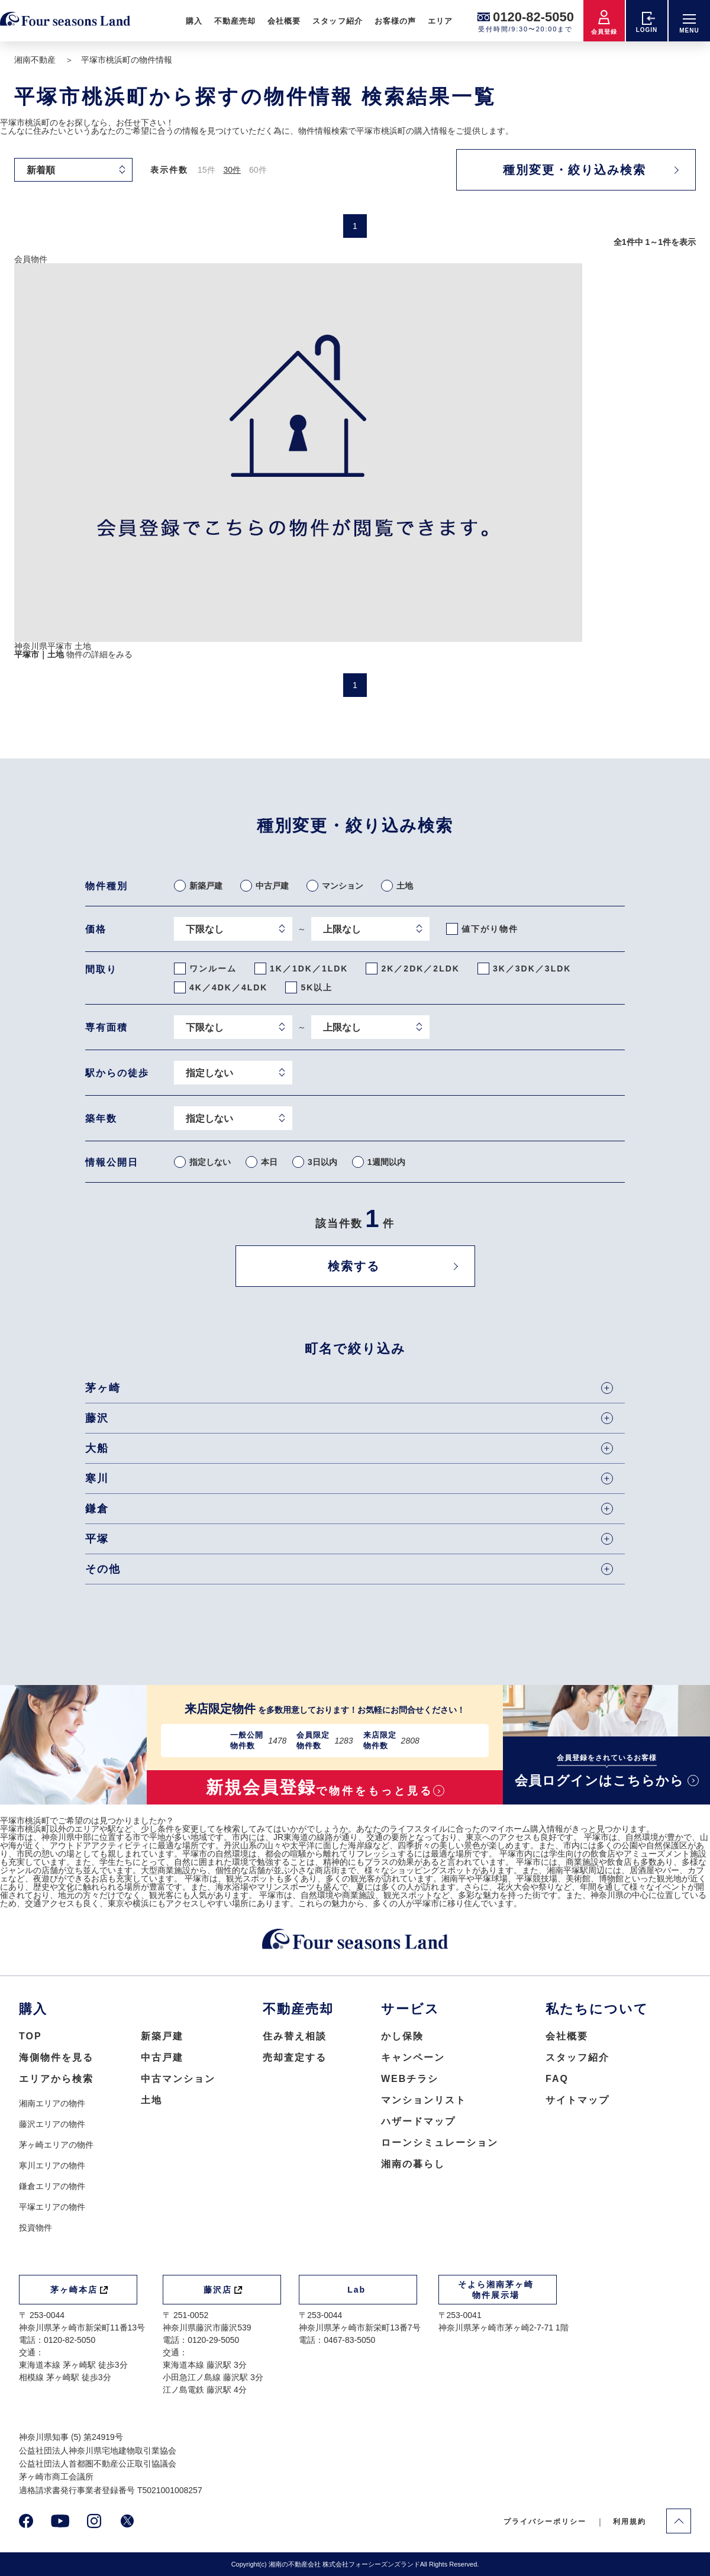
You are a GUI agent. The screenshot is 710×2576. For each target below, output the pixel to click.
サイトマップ (577, 2100)
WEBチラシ (409, 2079)
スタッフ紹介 (337, 21)
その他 (349, 1569)
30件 (232, 170)
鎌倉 (349, 1509)
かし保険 (402, 2036)
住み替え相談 (295, 2036)
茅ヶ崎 (349, 1388)
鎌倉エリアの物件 (52, 2186)
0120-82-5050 (533, 16)
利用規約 (629, 2521)
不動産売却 (235, 21)
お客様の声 (395, 21)
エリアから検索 (56, 2079)
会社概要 (284, 21)
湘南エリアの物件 (52, 2103)
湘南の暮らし (413, 2164)
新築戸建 (162, 2036)
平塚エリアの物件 (52, 2207)
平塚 (349, 1539)
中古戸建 (162, 2057)
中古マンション (178, 2079)
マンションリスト (423, 2100)
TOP (30, 2036)
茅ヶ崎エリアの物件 (56, 2144)
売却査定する (295, 2057)
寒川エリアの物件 (52, 2165)
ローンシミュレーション (439, 2143)
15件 (206, 170)
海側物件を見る (56, 2057)
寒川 (349, 1478)
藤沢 (349, 1418)
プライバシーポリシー (545, 2521)
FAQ (557, 2079)
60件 (258, 170)
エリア (440, 21)
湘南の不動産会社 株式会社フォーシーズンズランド (344, 2564)
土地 (151, 2100)
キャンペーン (413, 2057)
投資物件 (35, 2227)
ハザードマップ (418, 2121)
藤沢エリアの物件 (52, 2124)
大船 (349, 1448)
